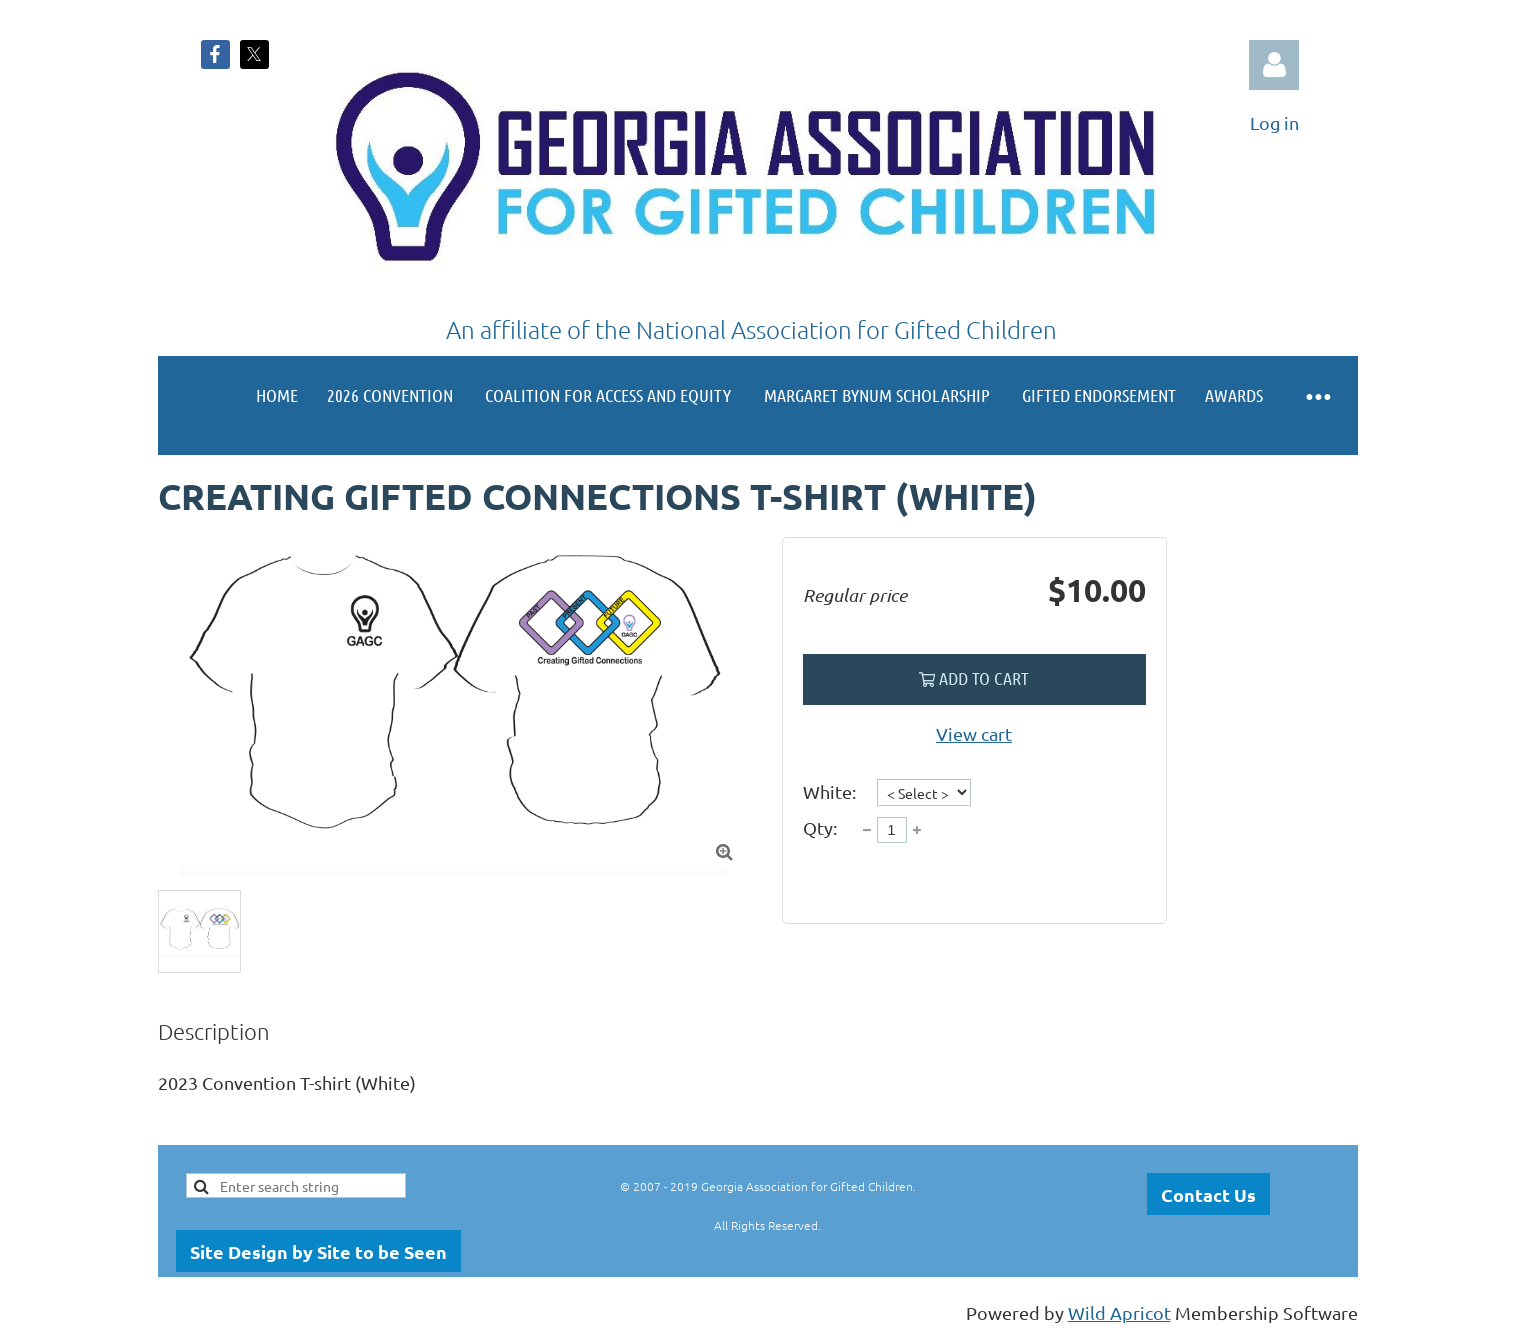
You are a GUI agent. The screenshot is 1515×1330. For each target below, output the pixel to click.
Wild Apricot (1119, 1312)
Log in (1274, 65)
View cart (974, 733)
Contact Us (1208, 1194)
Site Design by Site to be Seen (318, 1251)
